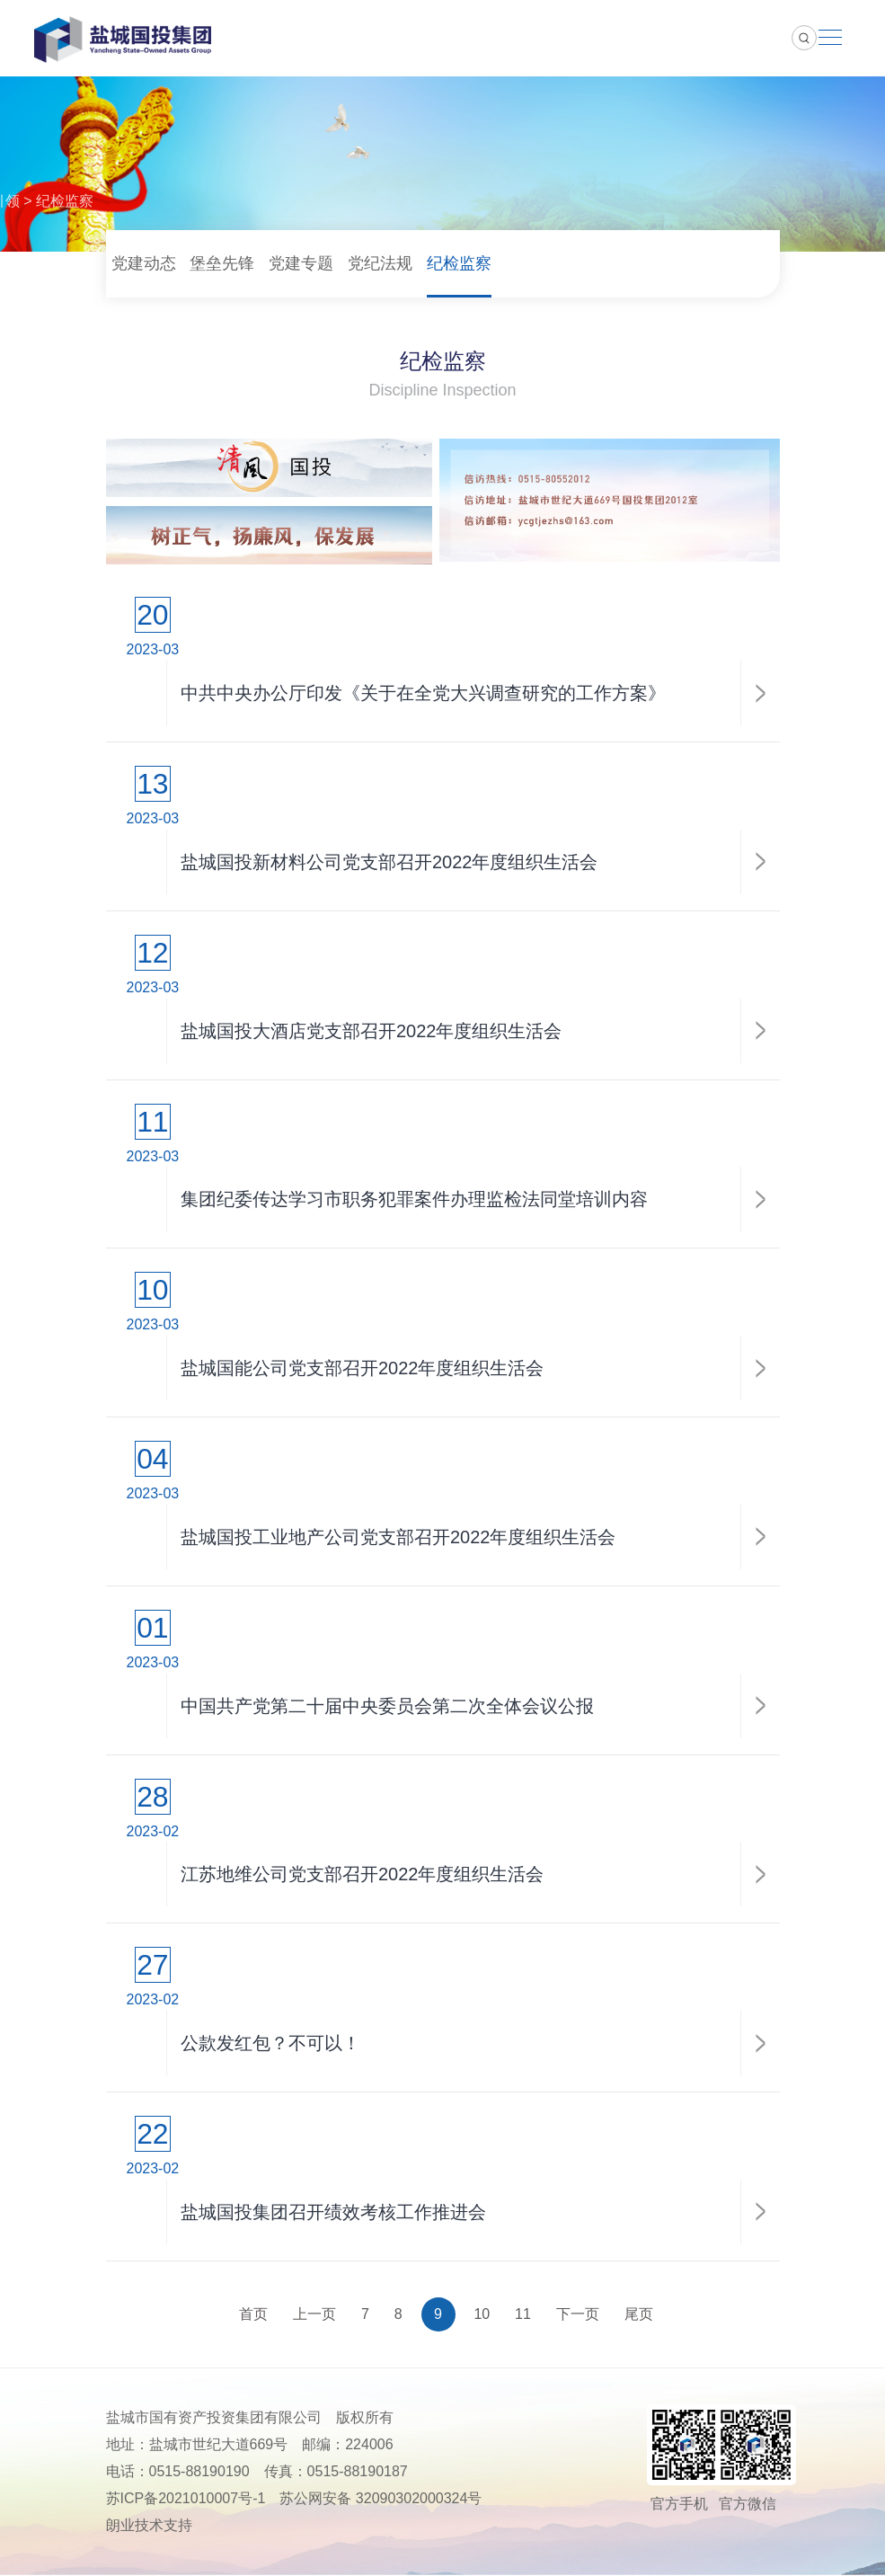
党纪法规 (380, 263)
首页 (253, 2315)
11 (523, 2315)
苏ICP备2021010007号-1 (186, 2499)
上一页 (314, 2315)
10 (481, 2315)
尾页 (638, 2315)
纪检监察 (64, 201)
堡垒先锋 (222, 263)
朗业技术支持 (149, 2526)
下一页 (577, 2315)
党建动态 (143, 263)
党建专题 (301, 263)
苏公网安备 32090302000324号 (380, 2499)
